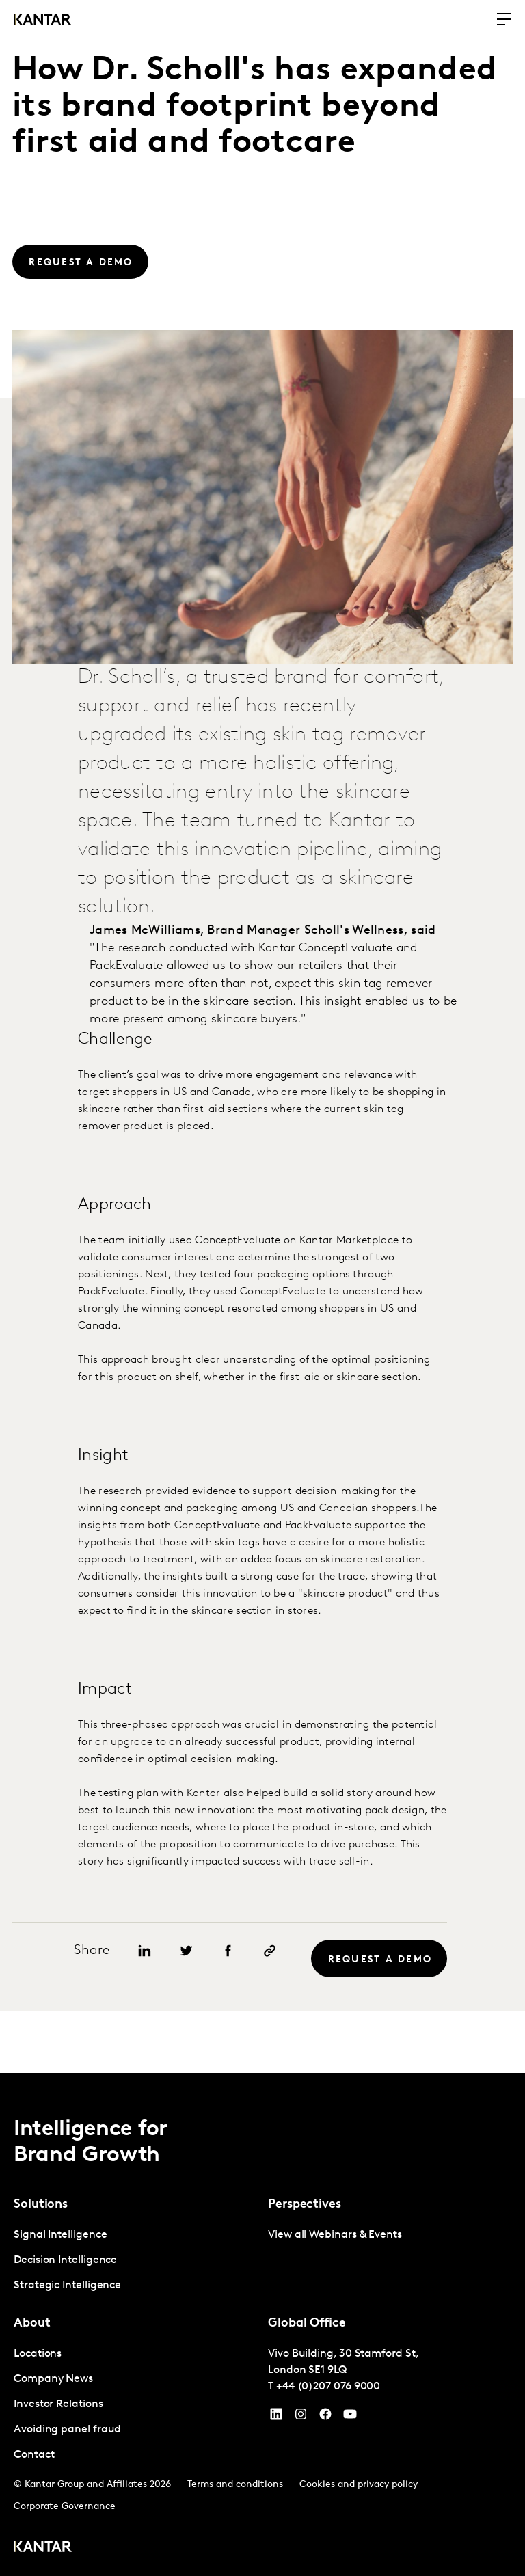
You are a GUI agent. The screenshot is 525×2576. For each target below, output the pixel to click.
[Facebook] (325, 2417)
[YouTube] (276, 2417)
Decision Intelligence (65, 2260)
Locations (38, 2353)
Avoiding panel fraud (67, 2429)
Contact (34, 2455)
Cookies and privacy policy (358, 2485)
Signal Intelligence (60, 2234)
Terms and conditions (235, 2485)
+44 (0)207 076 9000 (328, 2386)
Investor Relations (58, 2404)
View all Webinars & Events (335, 2234)
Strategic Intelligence (67, 2285)
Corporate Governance (65, 2507)
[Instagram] (301, 2417)
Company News (53, 2379)
